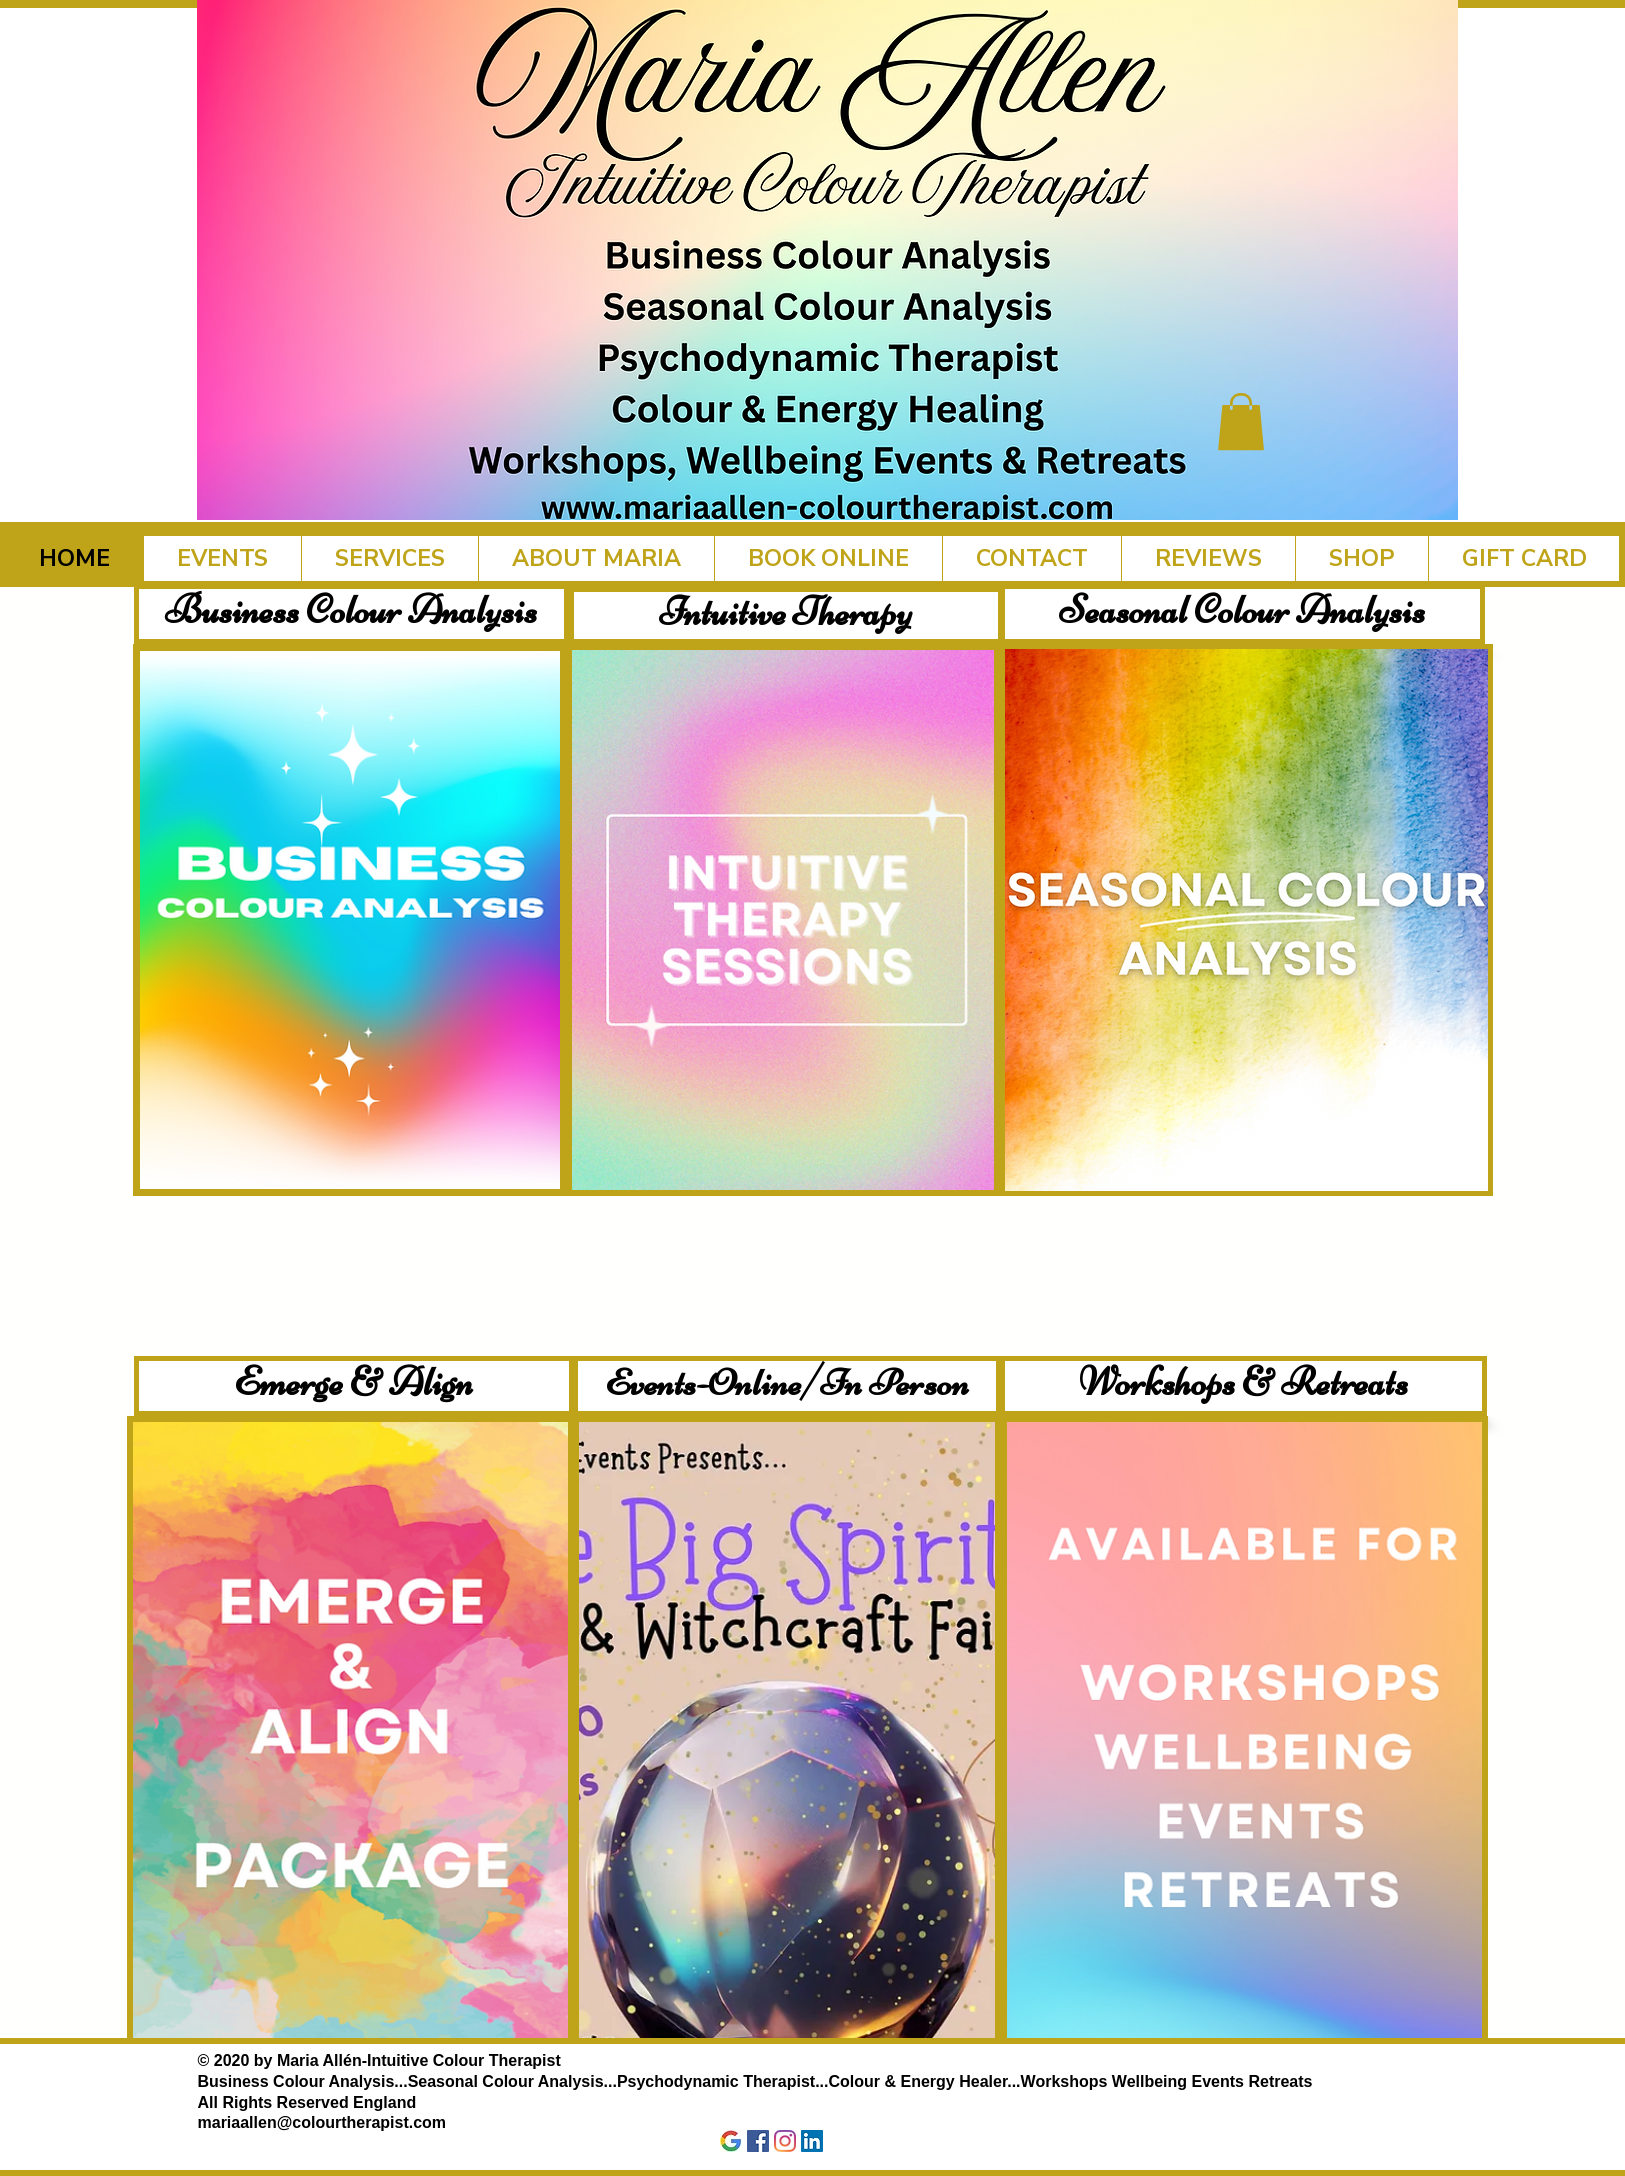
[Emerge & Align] (354, 1386)
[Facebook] (758, 2141)
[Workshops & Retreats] (1243, 1386)
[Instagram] (785, 2141)
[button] (1241, 421)
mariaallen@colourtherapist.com (322, 2122)
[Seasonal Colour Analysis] (1242, 614)
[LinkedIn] (812, 2141)
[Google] (731, 2141)
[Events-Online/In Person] (787, 1386)
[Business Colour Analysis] (351, 614)
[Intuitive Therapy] (786, 615)
